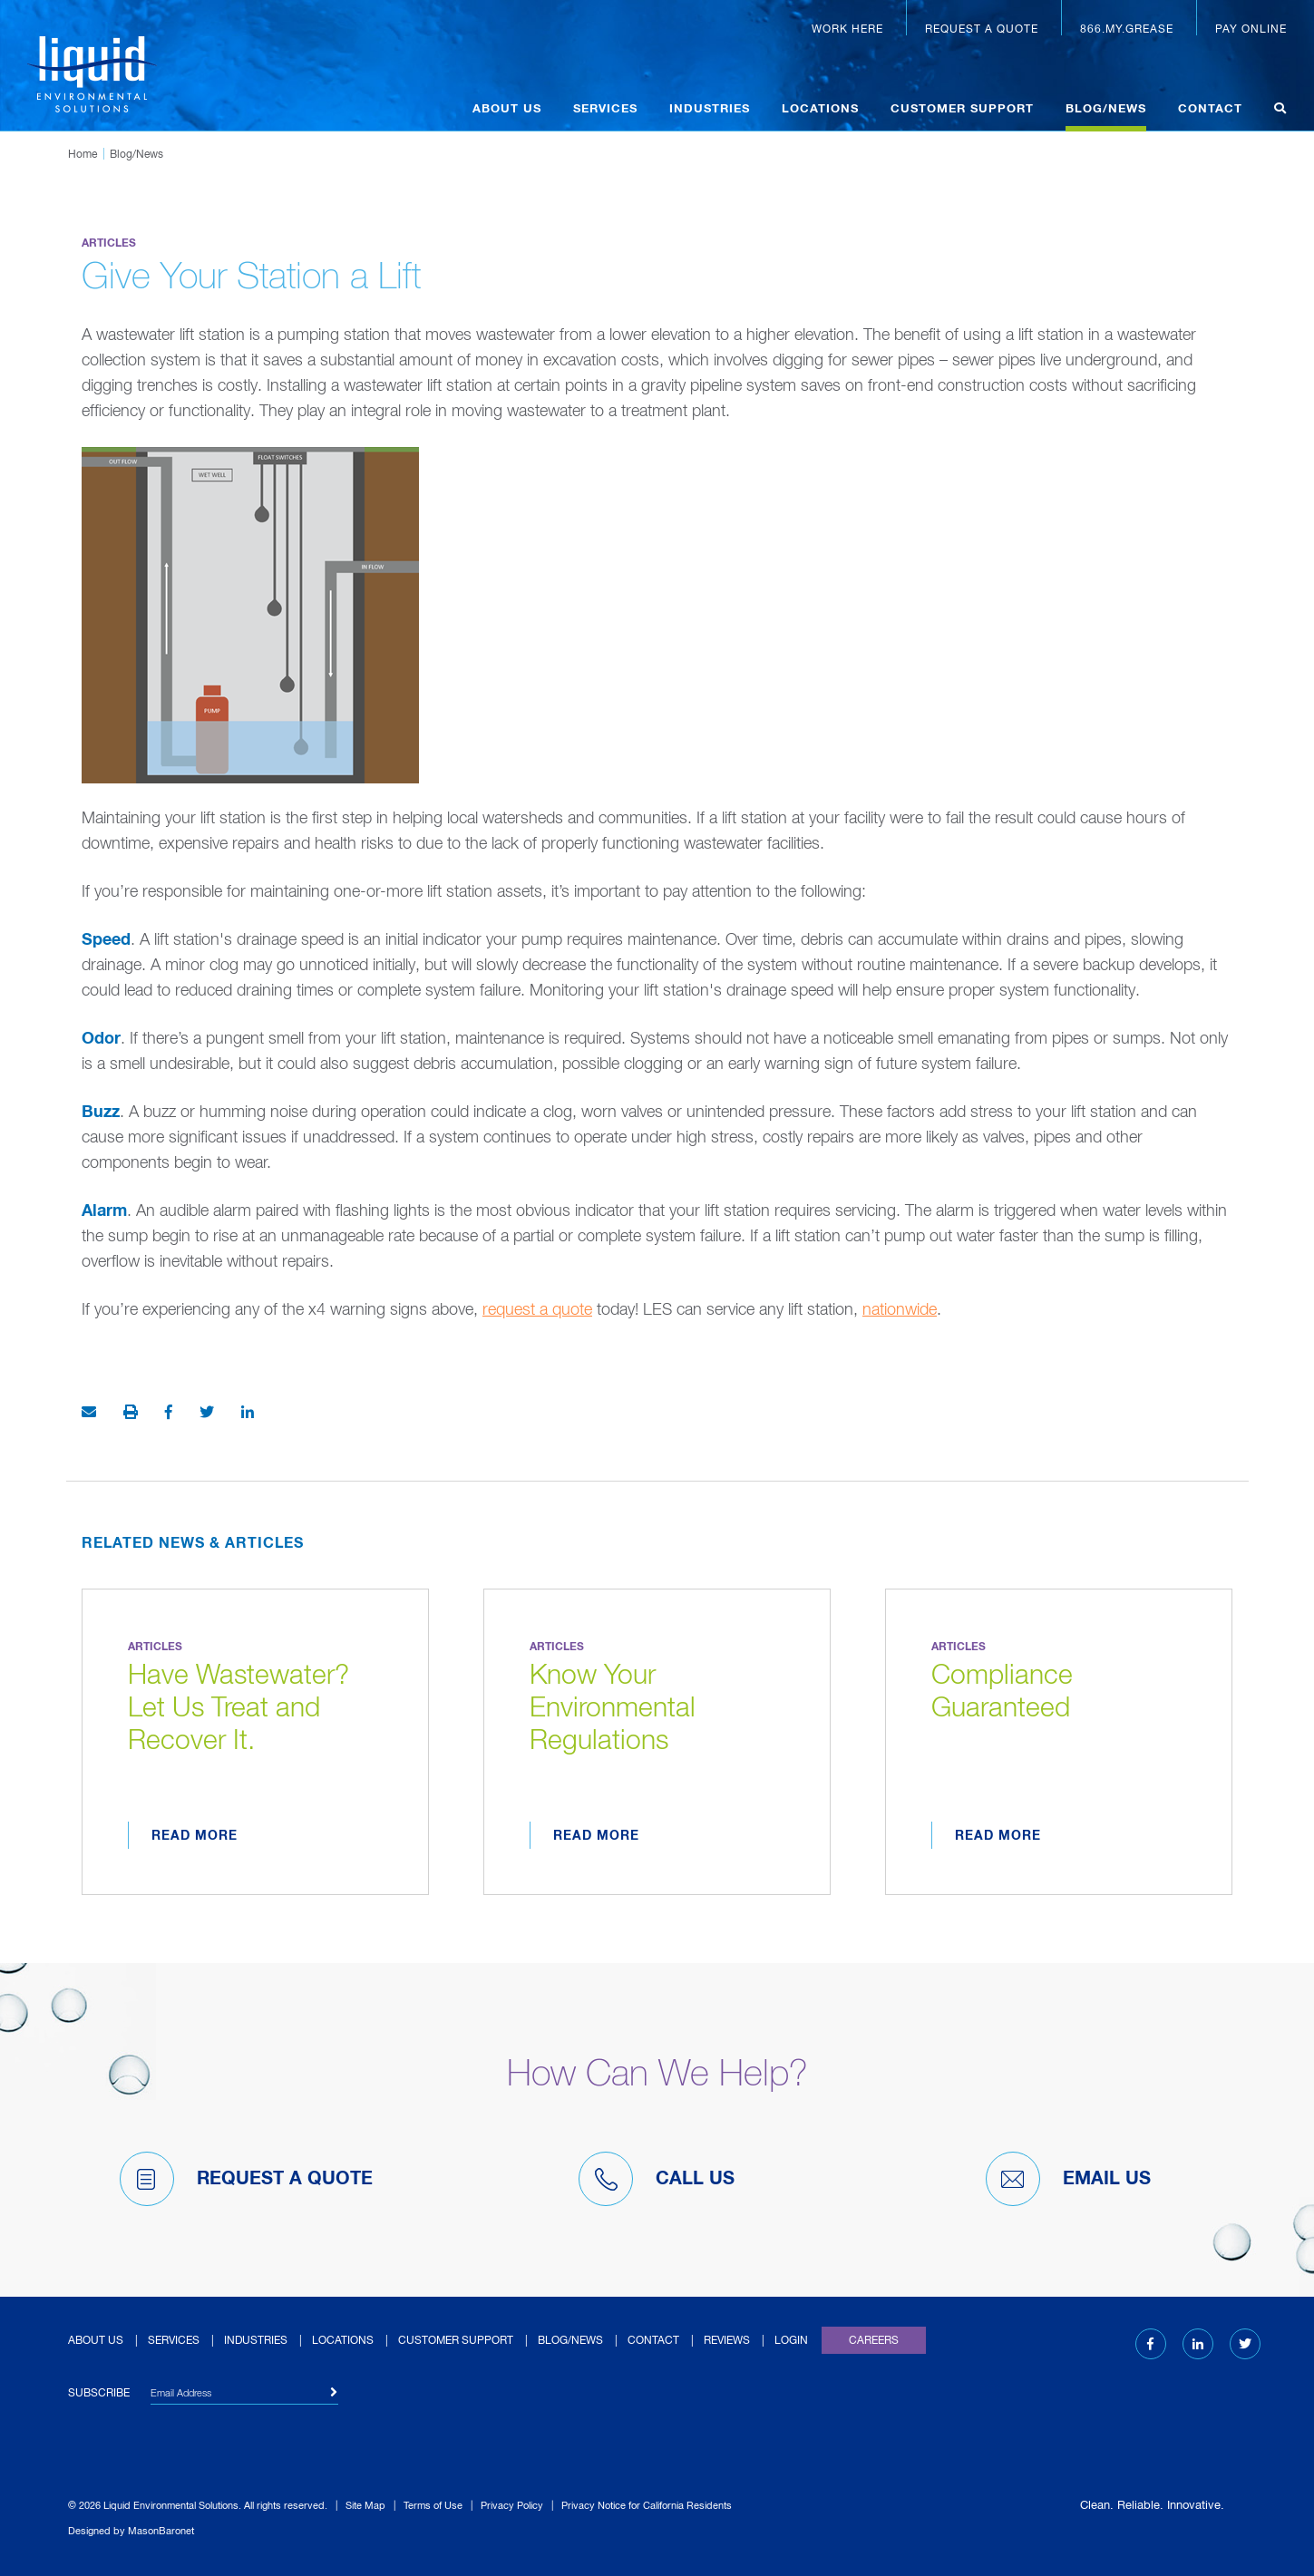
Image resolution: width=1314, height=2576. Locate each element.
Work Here (847, 29)
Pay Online (1251, 29)
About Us (506, 109)
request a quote (537, 1310)
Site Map (365, 2506)
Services (605, 109)
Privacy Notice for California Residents (646, 2506)
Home (82, 155)
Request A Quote (246, 2179)
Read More (194, 1836)
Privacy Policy (512, 2506)
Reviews (727, 2341)
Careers (874, 2341)
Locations (820, 109)
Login (791, 2341)
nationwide (899, 1310)
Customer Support (962, 109)
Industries (709, 109)
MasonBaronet (161, 2531)
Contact (1210, 109)
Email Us (1068, 2179)
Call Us (657, 2179)
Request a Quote (981, 29)
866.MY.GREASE (1126, 29)
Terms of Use (433, 2506)
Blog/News (1106, 109)
